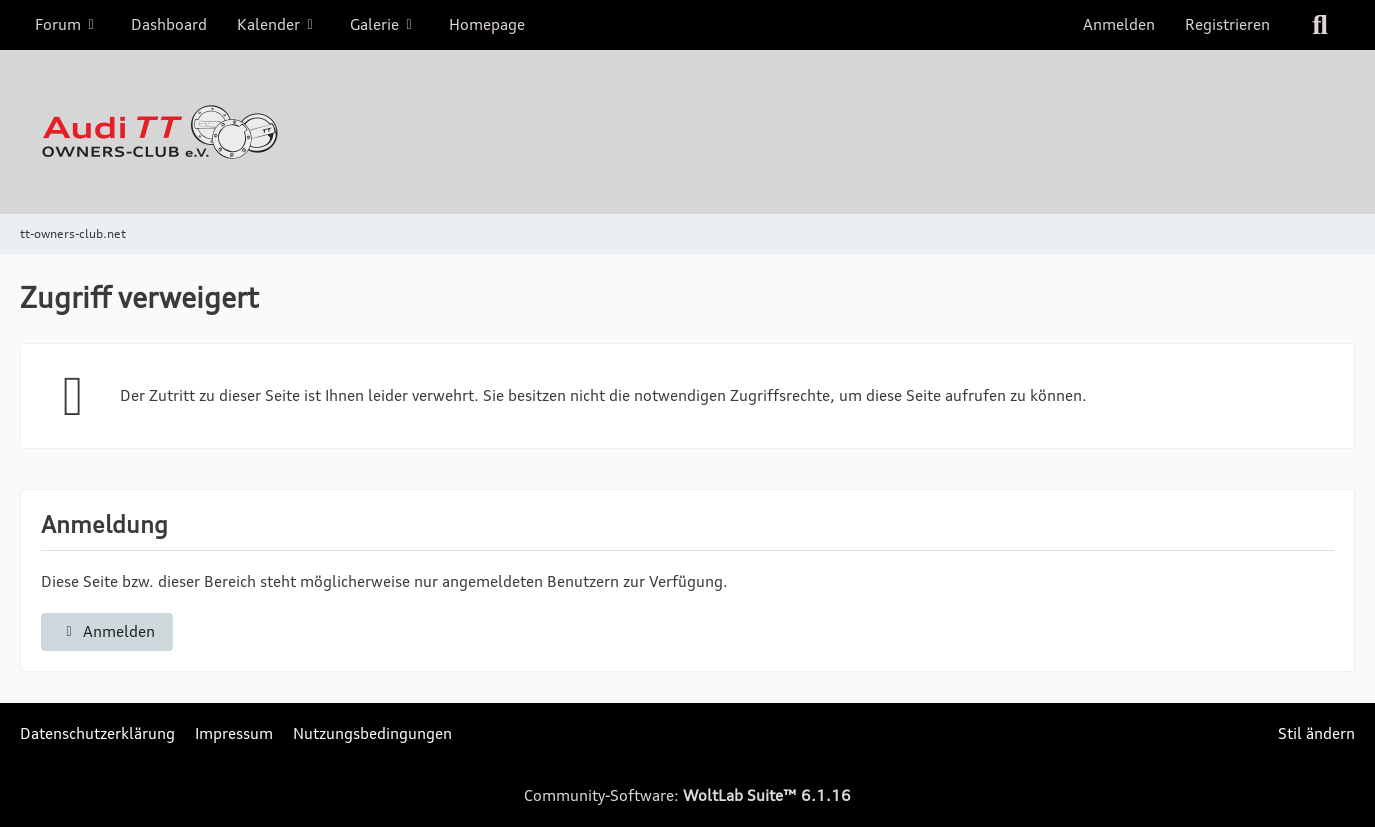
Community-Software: (687, 795)
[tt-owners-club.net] (687, 132)
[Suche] (1320, 25)
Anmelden (1119, 24)
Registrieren (1227, 24)
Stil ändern (1316, 733)
